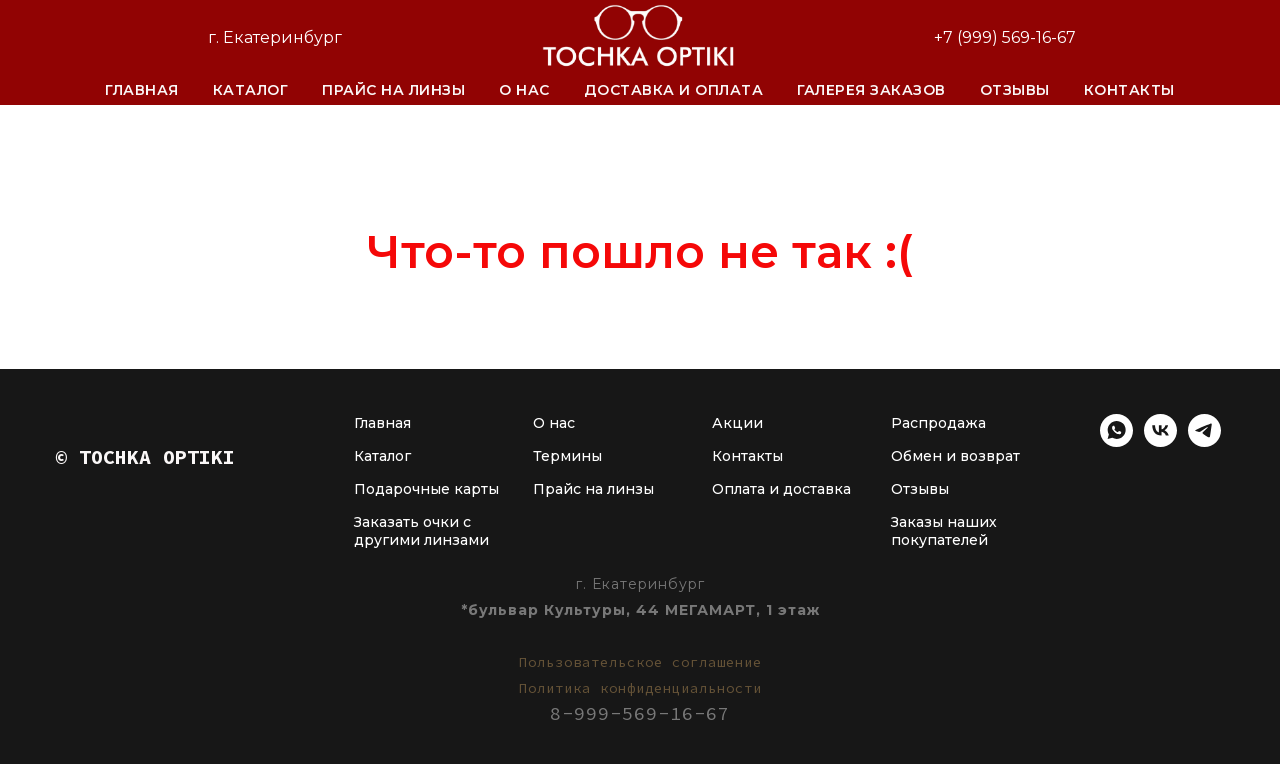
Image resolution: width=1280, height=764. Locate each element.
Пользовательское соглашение (640, 662)
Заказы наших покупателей (944, 531)
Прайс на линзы (393, 90)
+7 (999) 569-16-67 (1005, 37)
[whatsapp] (1116, 441)
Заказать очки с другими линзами (421, 531)
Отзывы (1015, 90)
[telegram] (1204, 441)
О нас (524, 90)
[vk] (1160, 441)
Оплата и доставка (781, 489)
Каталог (251, 90)
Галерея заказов (871, 90)
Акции (737, 423)
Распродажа (938, 423)
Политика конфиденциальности (640, 688)
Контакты (1129, 90)
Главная (142, 90)
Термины (567, 456)
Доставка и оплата (674, 90)
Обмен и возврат (955, 456)
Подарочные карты (426, 489)
